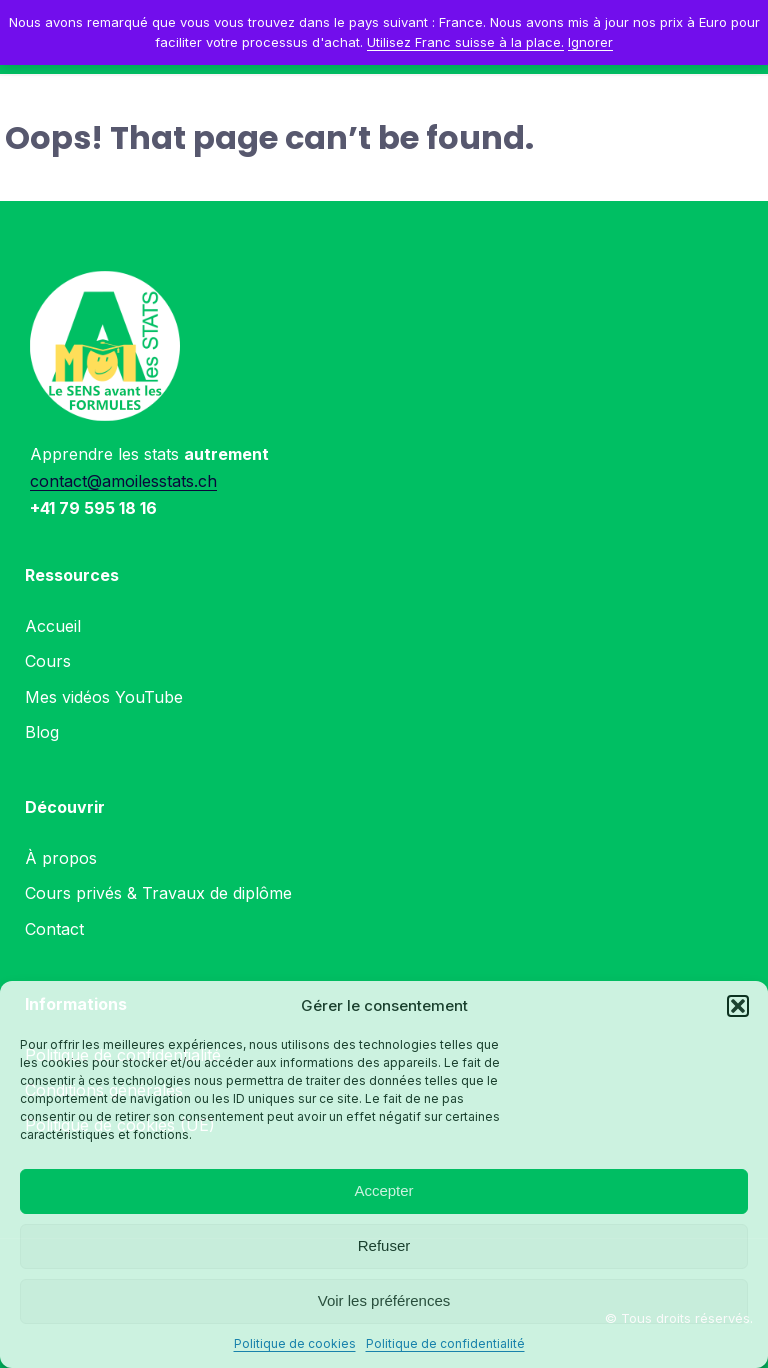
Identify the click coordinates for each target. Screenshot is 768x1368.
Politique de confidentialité (445, 1343)
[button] (738, 1006)
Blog (42, 732)
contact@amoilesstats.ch (123, 481)
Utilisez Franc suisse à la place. (465, 42)
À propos (61, 858)
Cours (48, 661)
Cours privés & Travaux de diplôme (158, 893)
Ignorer (590, 42)
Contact (54, 929)
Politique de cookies (295, 1343)
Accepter (383, 1190)
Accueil (53, 626)
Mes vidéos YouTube (104, 697)
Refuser (384, 1245)
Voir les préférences (384, 1300)
